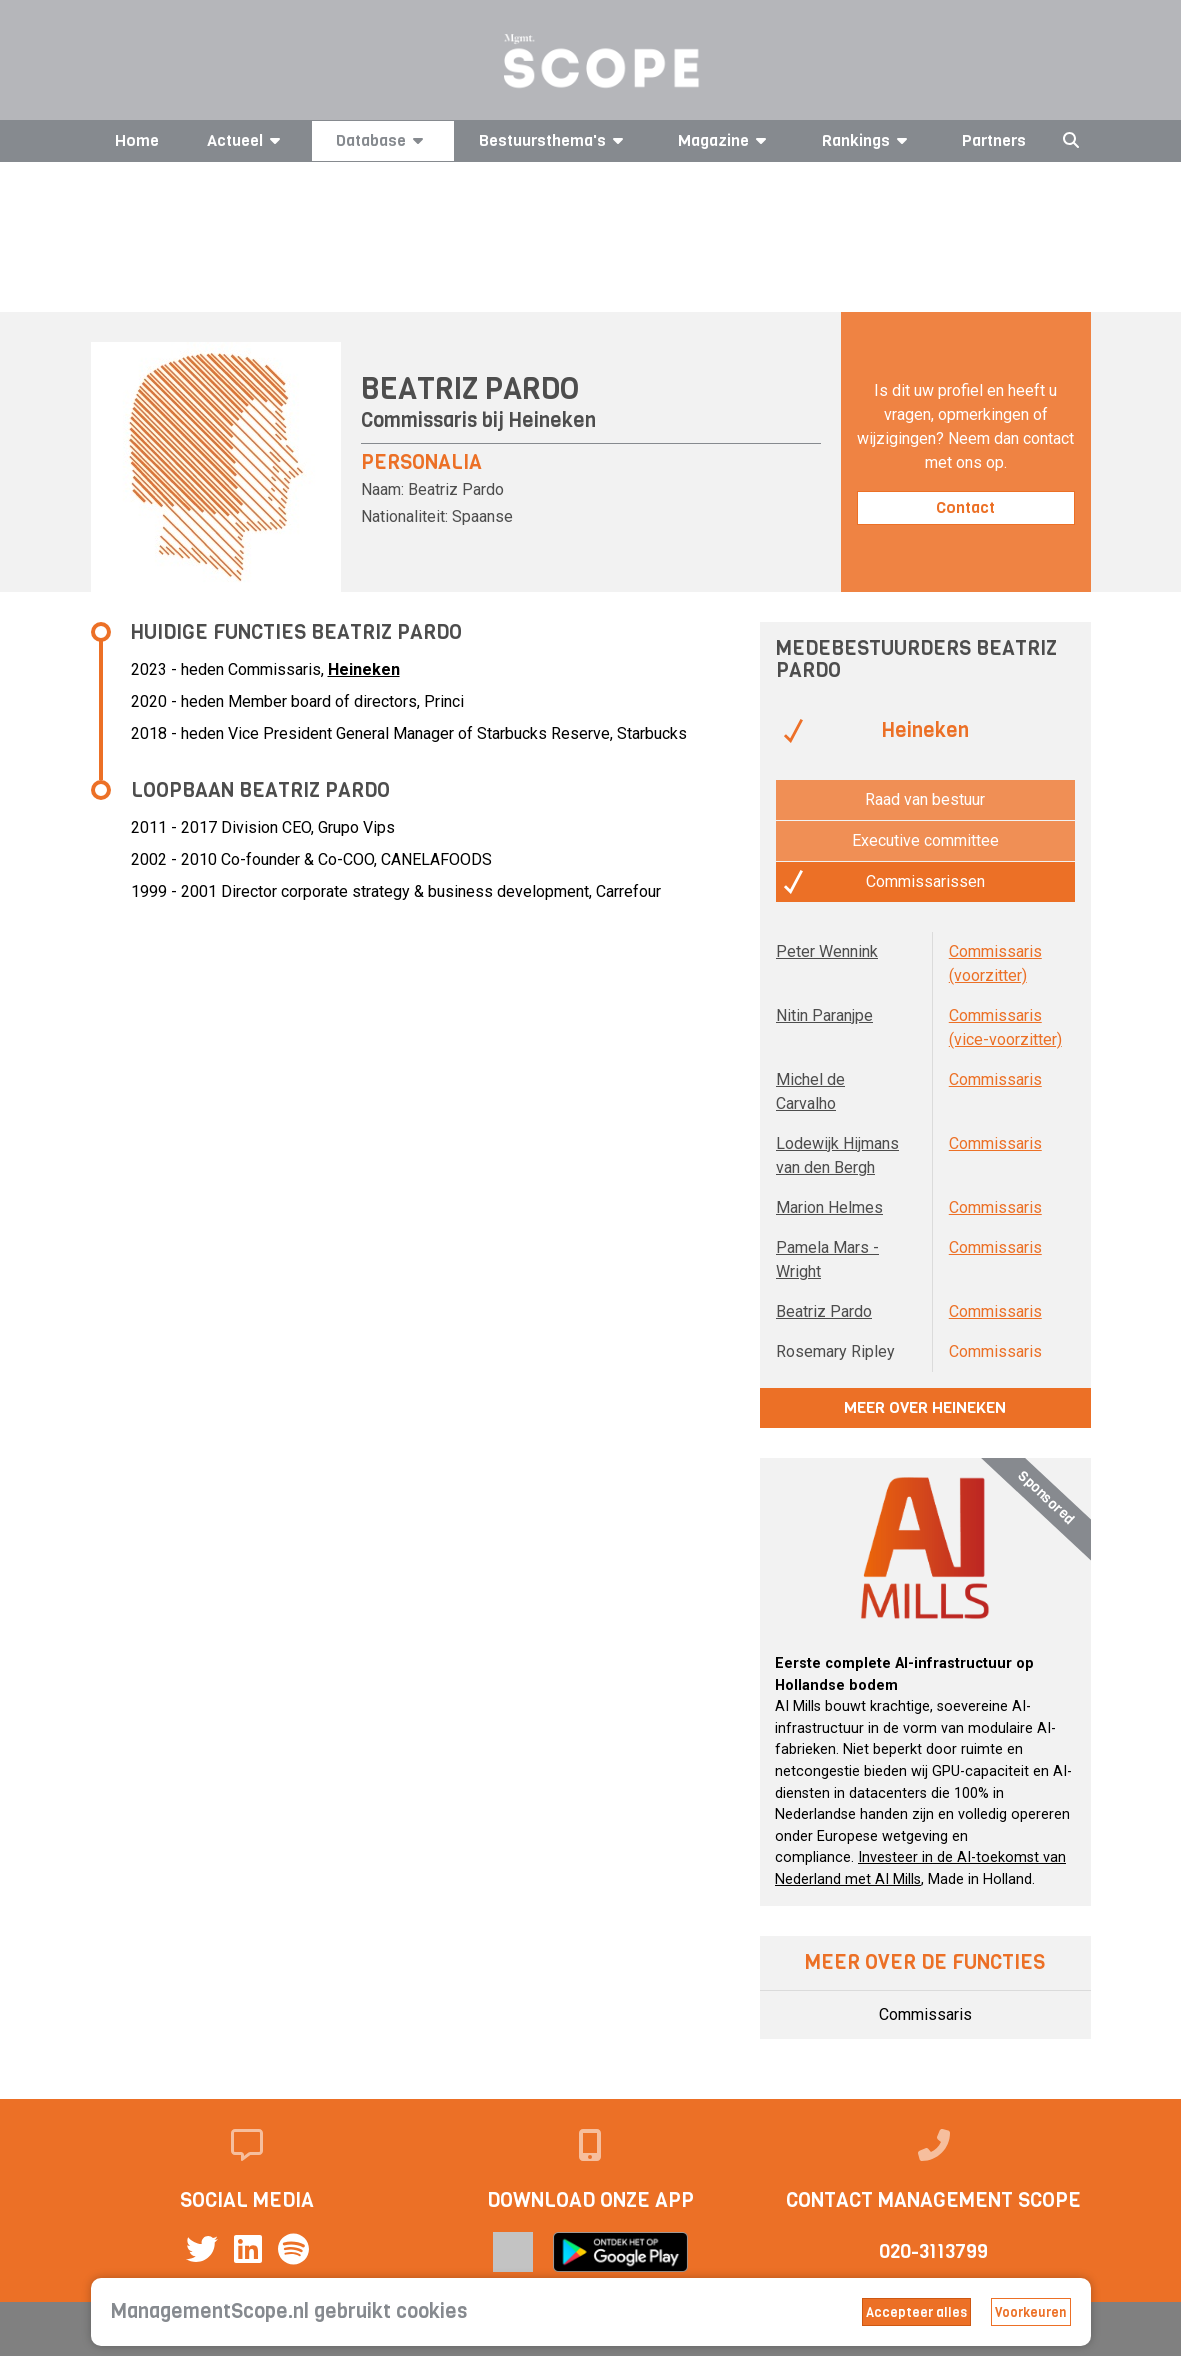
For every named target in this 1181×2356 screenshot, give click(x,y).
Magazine (725, 140)
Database (383, 140)
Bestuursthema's (554, 140)
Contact (965, 507)
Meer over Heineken (925, 1407)
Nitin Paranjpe (824, 1015)
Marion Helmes (829, 1207)
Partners (994, 140)
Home (137, 140)
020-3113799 (933, 2251)
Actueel (247, 140)
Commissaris (995, 1079)
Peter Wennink (827, 951)
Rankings (868, 140)
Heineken (552, 420)
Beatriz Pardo (824, 1311)
